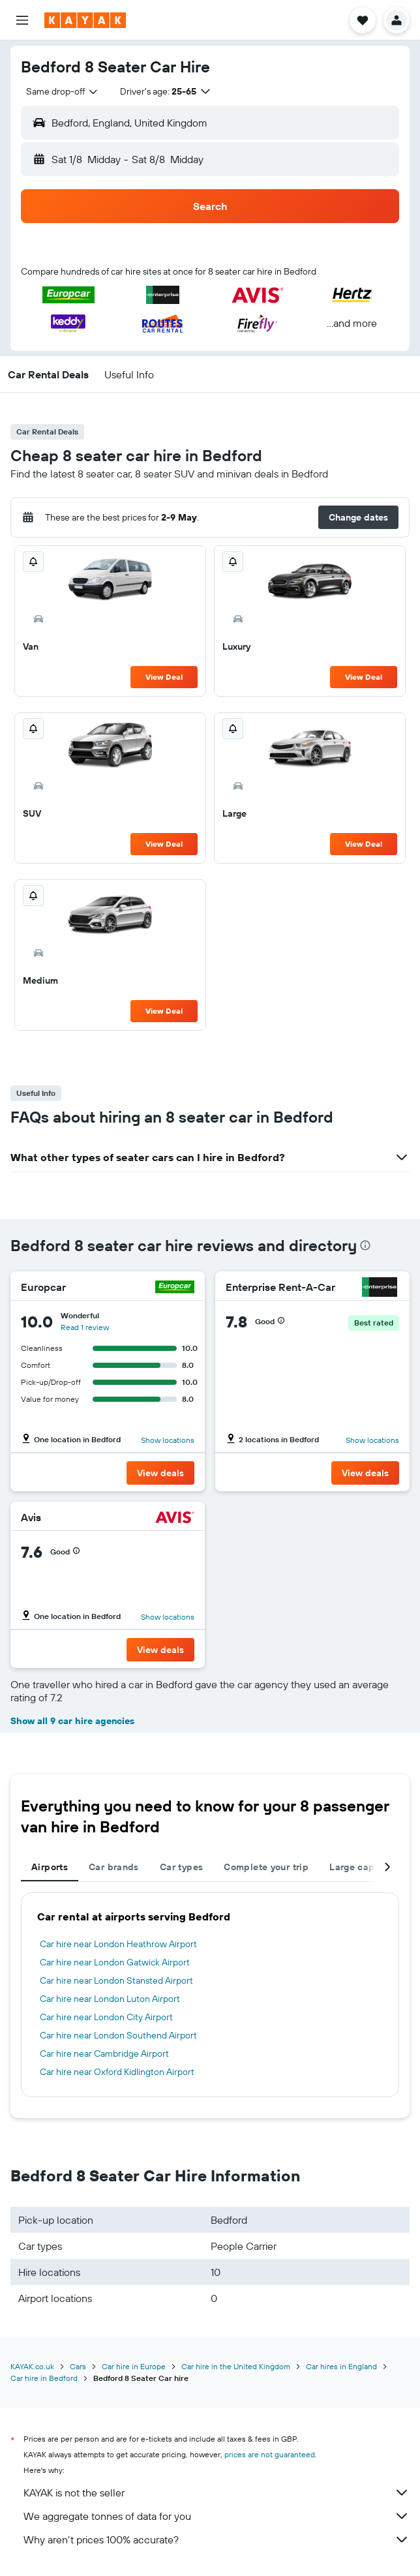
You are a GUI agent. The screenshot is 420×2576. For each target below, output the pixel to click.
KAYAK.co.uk (32, 2366)
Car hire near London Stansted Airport (116, 1980)
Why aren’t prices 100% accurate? (216, 2539)
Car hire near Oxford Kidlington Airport (117, 2072)
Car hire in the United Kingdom (235, 2366)
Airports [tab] (49, 1867)
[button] (22, 20)
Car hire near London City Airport (106, 2017)
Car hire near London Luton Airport (110, 1999)
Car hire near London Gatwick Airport (115, 1962)
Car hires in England (341, 2366)
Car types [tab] (181, 1867)
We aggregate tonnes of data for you (216, 2516)
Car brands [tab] (114, 1867)
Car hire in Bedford (44, 2378)
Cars (78, 2366)
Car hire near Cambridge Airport (104, 2053)
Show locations (167, 1440)
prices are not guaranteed (269, 2454)
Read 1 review (85, 1327)
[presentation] (365, 1245)
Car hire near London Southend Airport (118, 2035)
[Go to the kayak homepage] (85, 20)
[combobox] (62, 91)
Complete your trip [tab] (266, 1867)
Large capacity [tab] (363, 1867)
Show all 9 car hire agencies (72, 1721)
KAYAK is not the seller (216, 2492)
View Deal (164, 677)
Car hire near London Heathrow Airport (118, 1944)
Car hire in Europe (134, 2366)
